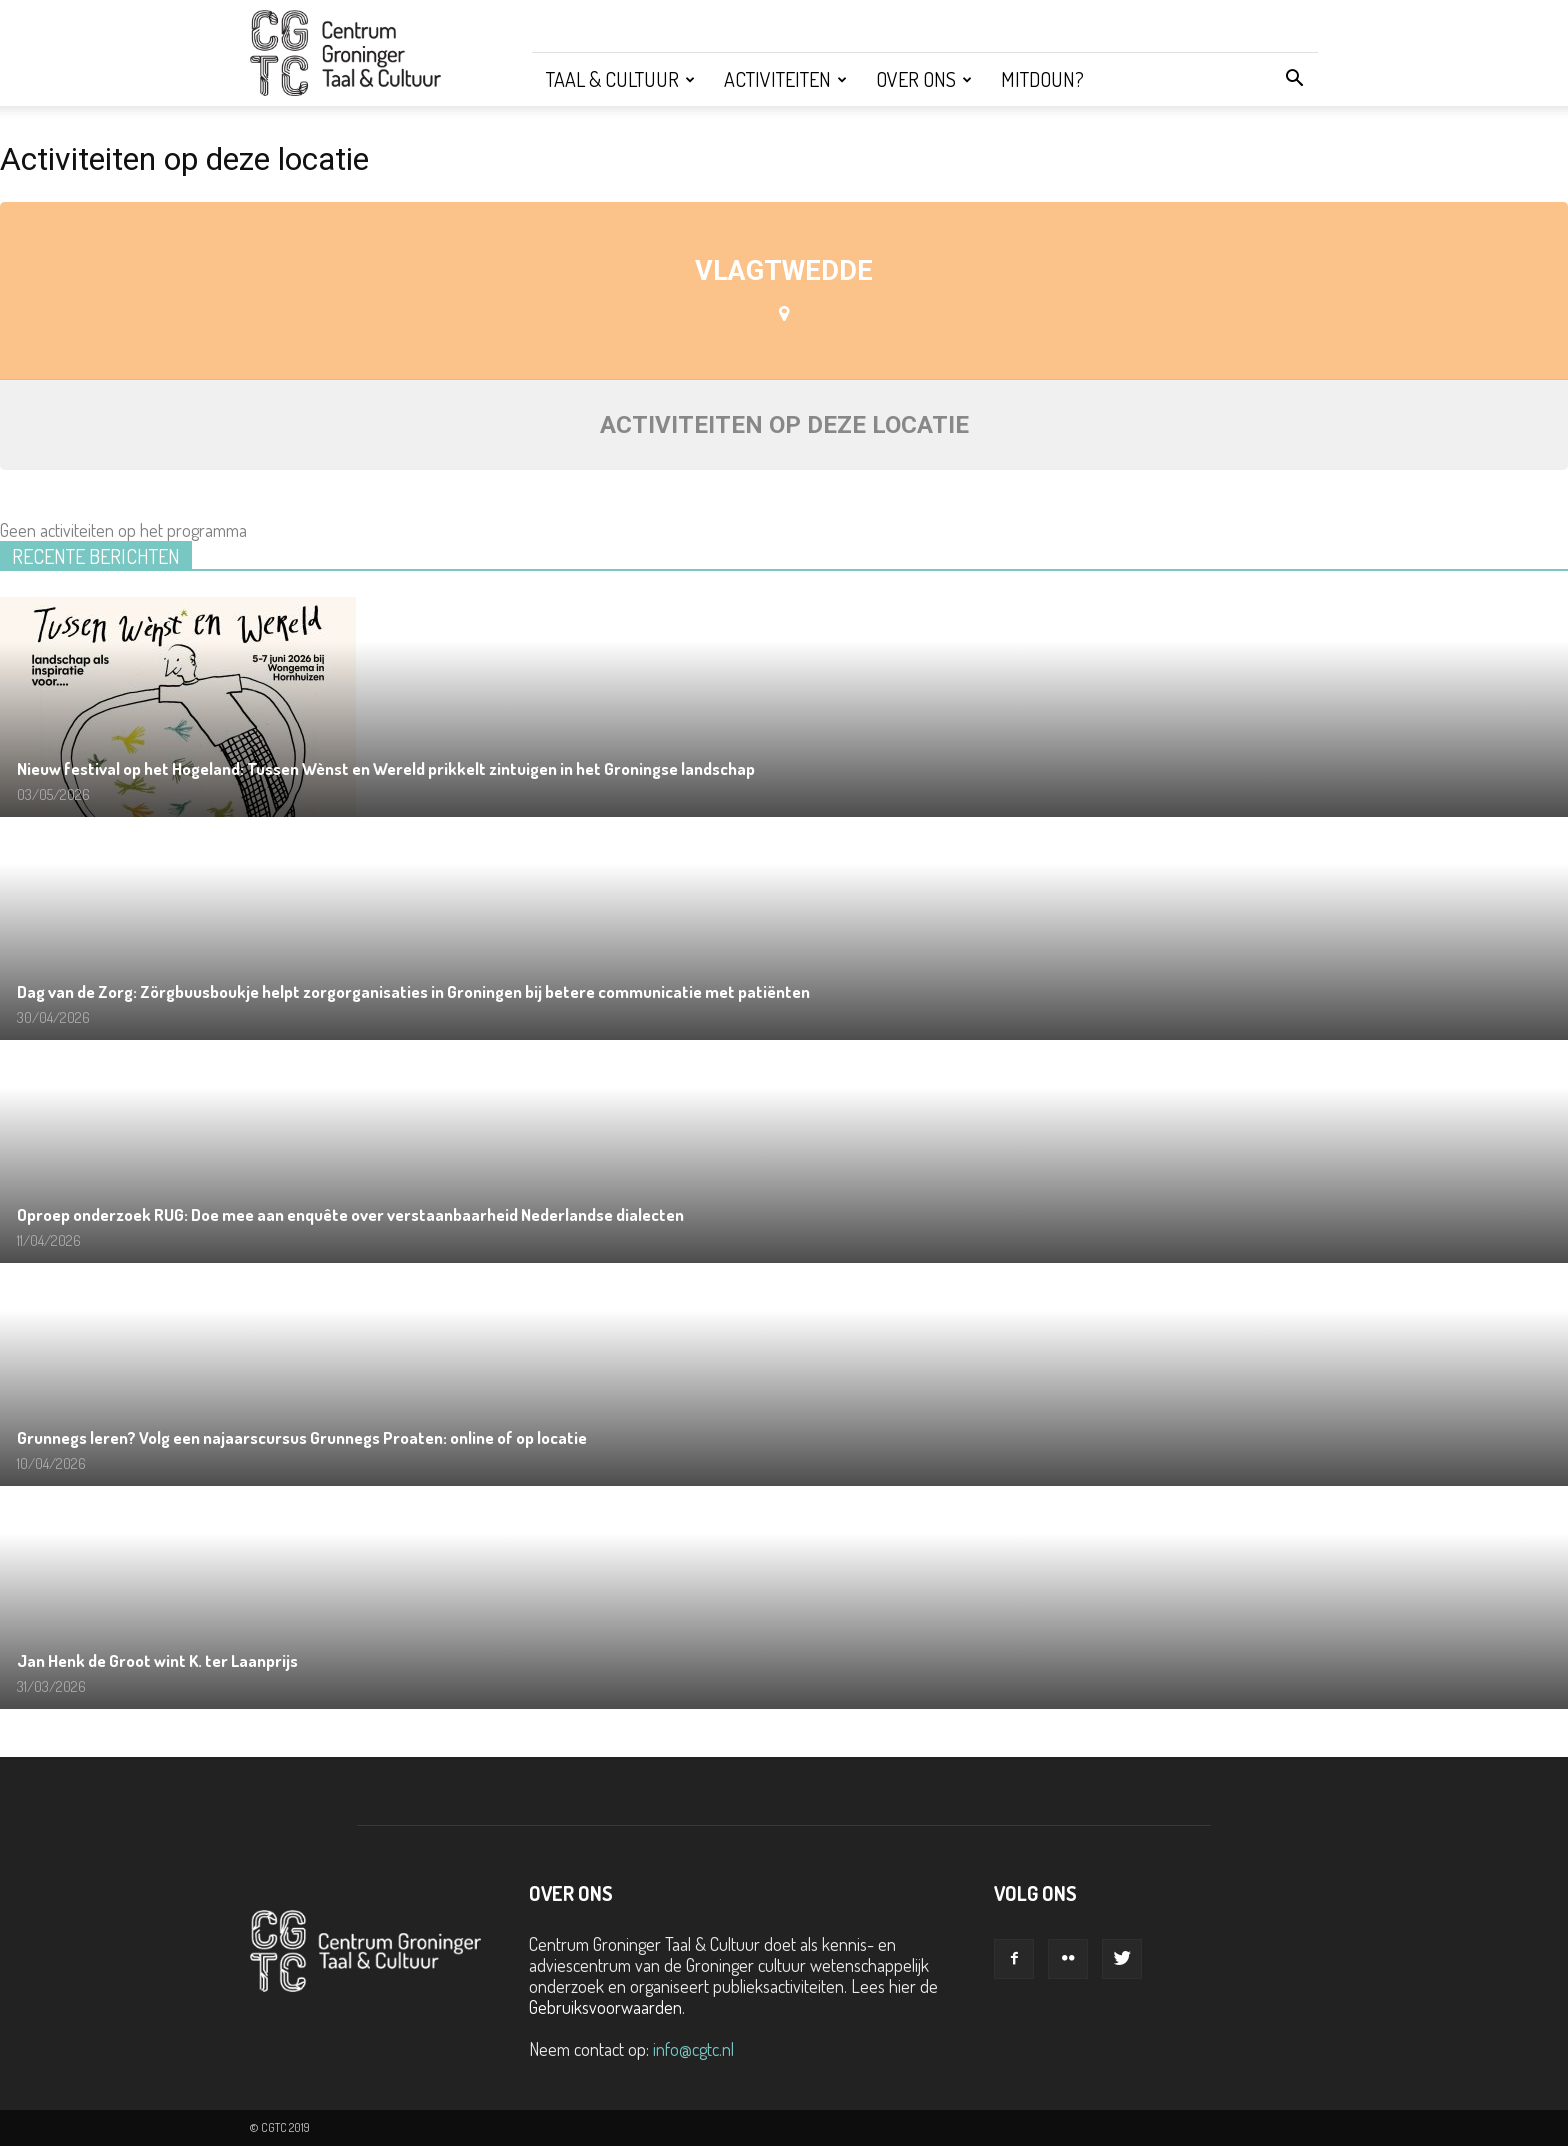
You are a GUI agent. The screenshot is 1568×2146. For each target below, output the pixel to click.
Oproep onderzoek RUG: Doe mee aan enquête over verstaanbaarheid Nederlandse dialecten (350, 1214)
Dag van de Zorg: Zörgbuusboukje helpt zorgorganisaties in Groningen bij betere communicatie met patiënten (413, 991)
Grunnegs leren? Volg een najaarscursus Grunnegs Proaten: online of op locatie (302, 1437)
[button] (1294, 79)
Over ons (924, 79)
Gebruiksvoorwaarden (605, 2007)
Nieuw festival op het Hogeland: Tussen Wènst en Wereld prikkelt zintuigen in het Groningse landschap (386, 768)
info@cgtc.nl (693, 2049)
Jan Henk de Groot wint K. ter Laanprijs (157, 1660)
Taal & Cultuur (620, 79)
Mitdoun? (1042, 79)
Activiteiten (785, 79)
